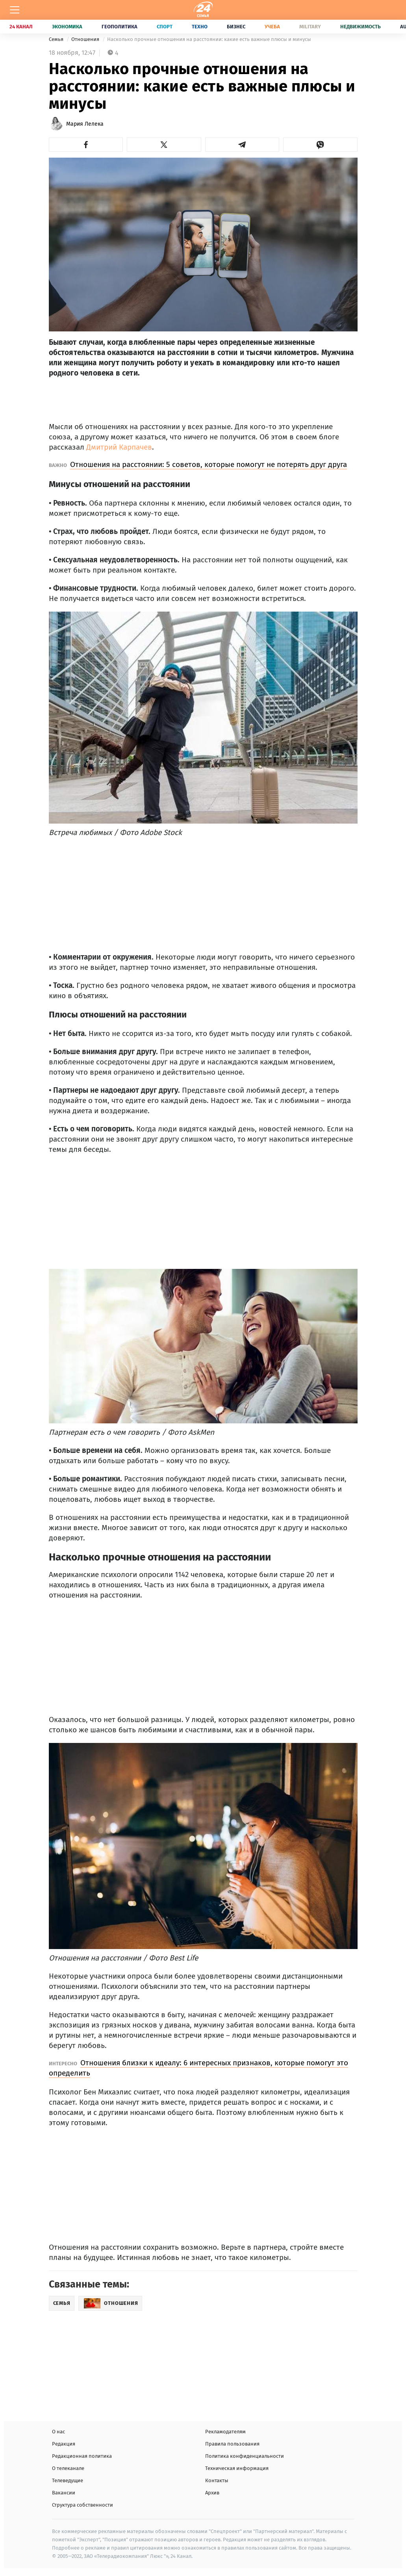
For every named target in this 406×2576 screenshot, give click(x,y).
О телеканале (68, 2468)
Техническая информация (237, 2468)
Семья (57, 39)
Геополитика (119, 27)
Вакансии (63, 2493)
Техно (200, 27)
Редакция (63, 2444)
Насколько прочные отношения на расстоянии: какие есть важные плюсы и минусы (209, 39)
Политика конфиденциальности (244, 2456)
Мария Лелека (85, 124)
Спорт (164, 27)
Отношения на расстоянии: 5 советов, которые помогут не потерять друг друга (208, 464)
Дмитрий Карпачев (119, 447)
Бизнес (236, 27)
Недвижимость (360, 27)
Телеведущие (67, 2480)
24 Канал (21, 27)
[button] (86, 145)
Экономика (67, 27)
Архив (212, 2493)
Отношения (85, 39)
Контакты (216, 2480)
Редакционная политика (82, 2456)
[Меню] (14, 9)
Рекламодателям (225, 2432)
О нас (58, 2432)
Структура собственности (82, 2505)
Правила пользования (232, 2444)
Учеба (272, 27)
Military (310, 27)
